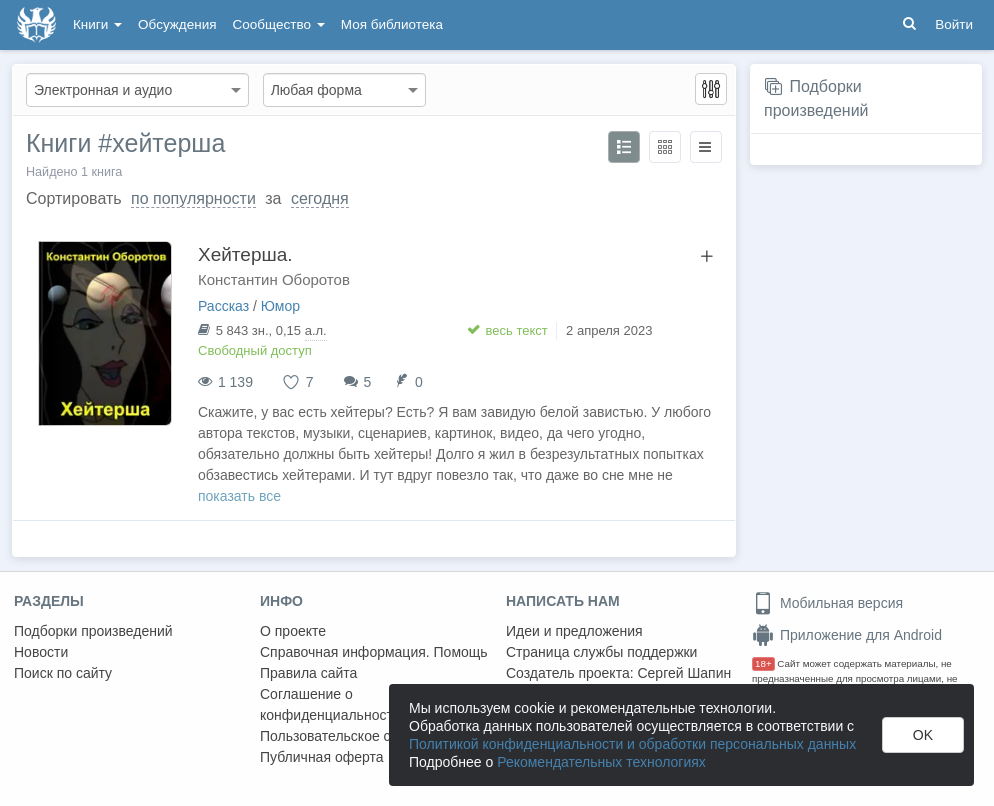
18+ (763, 663)
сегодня (320, 198)
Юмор (280, 306)
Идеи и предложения (574, 631)
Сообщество (279, 24)
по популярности (193, 198)
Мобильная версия (827, 603)
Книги (97, 24)
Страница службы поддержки (601, 652)
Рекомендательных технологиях (601, 762)
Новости (41, 652)
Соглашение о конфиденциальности (330, 704)
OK (923, 735)
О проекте (293, 631)
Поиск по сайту (63, 673)
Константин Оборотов (274, 279)
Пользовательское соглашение (361, 736)
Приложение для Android (847, 635)
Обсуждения (177, 24)
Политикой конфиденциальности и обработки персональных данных (632, 744)
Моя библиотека (392, 24)
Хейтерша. (245, 254)
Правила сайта (308, 673)
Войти (954, 24)
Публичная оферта (322, 757)
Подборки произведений (93, 631)
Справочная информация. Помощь (374, 652)
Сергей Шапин (684, 673)
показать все (239, 496)
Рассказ (223, 306)
